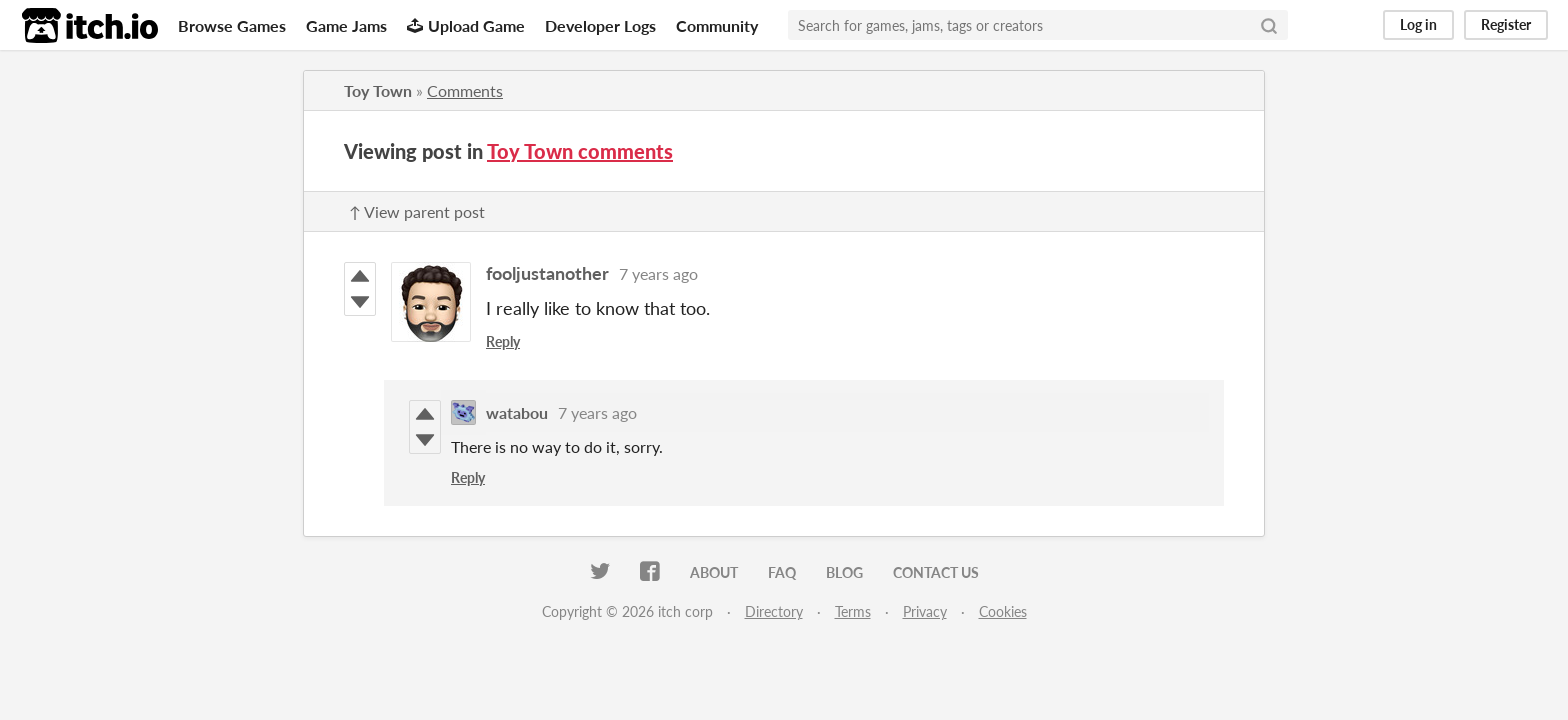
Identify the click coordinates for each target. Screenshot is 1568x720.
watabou (517, 412)
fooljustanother (547, 273)
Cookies (1003, 611)
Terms (853, 611)
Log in (1418, 24)
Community (717, 25)
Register (1506, 24)
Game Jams (346, 25)
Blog (844, 572)
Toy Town (378, 90)
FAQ (782, 572)
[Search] (1269, 25)
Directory (774, 611)
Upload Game (466, 25)
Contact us (936, 572)
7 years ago (658, 273)
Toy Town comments (580, 151)
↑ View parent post (417, 211)
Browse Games (232, 25)
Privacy (925, 611)
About (714, 572)
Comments (465, 90)
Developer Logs (600, 25)
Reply (503, 341)
